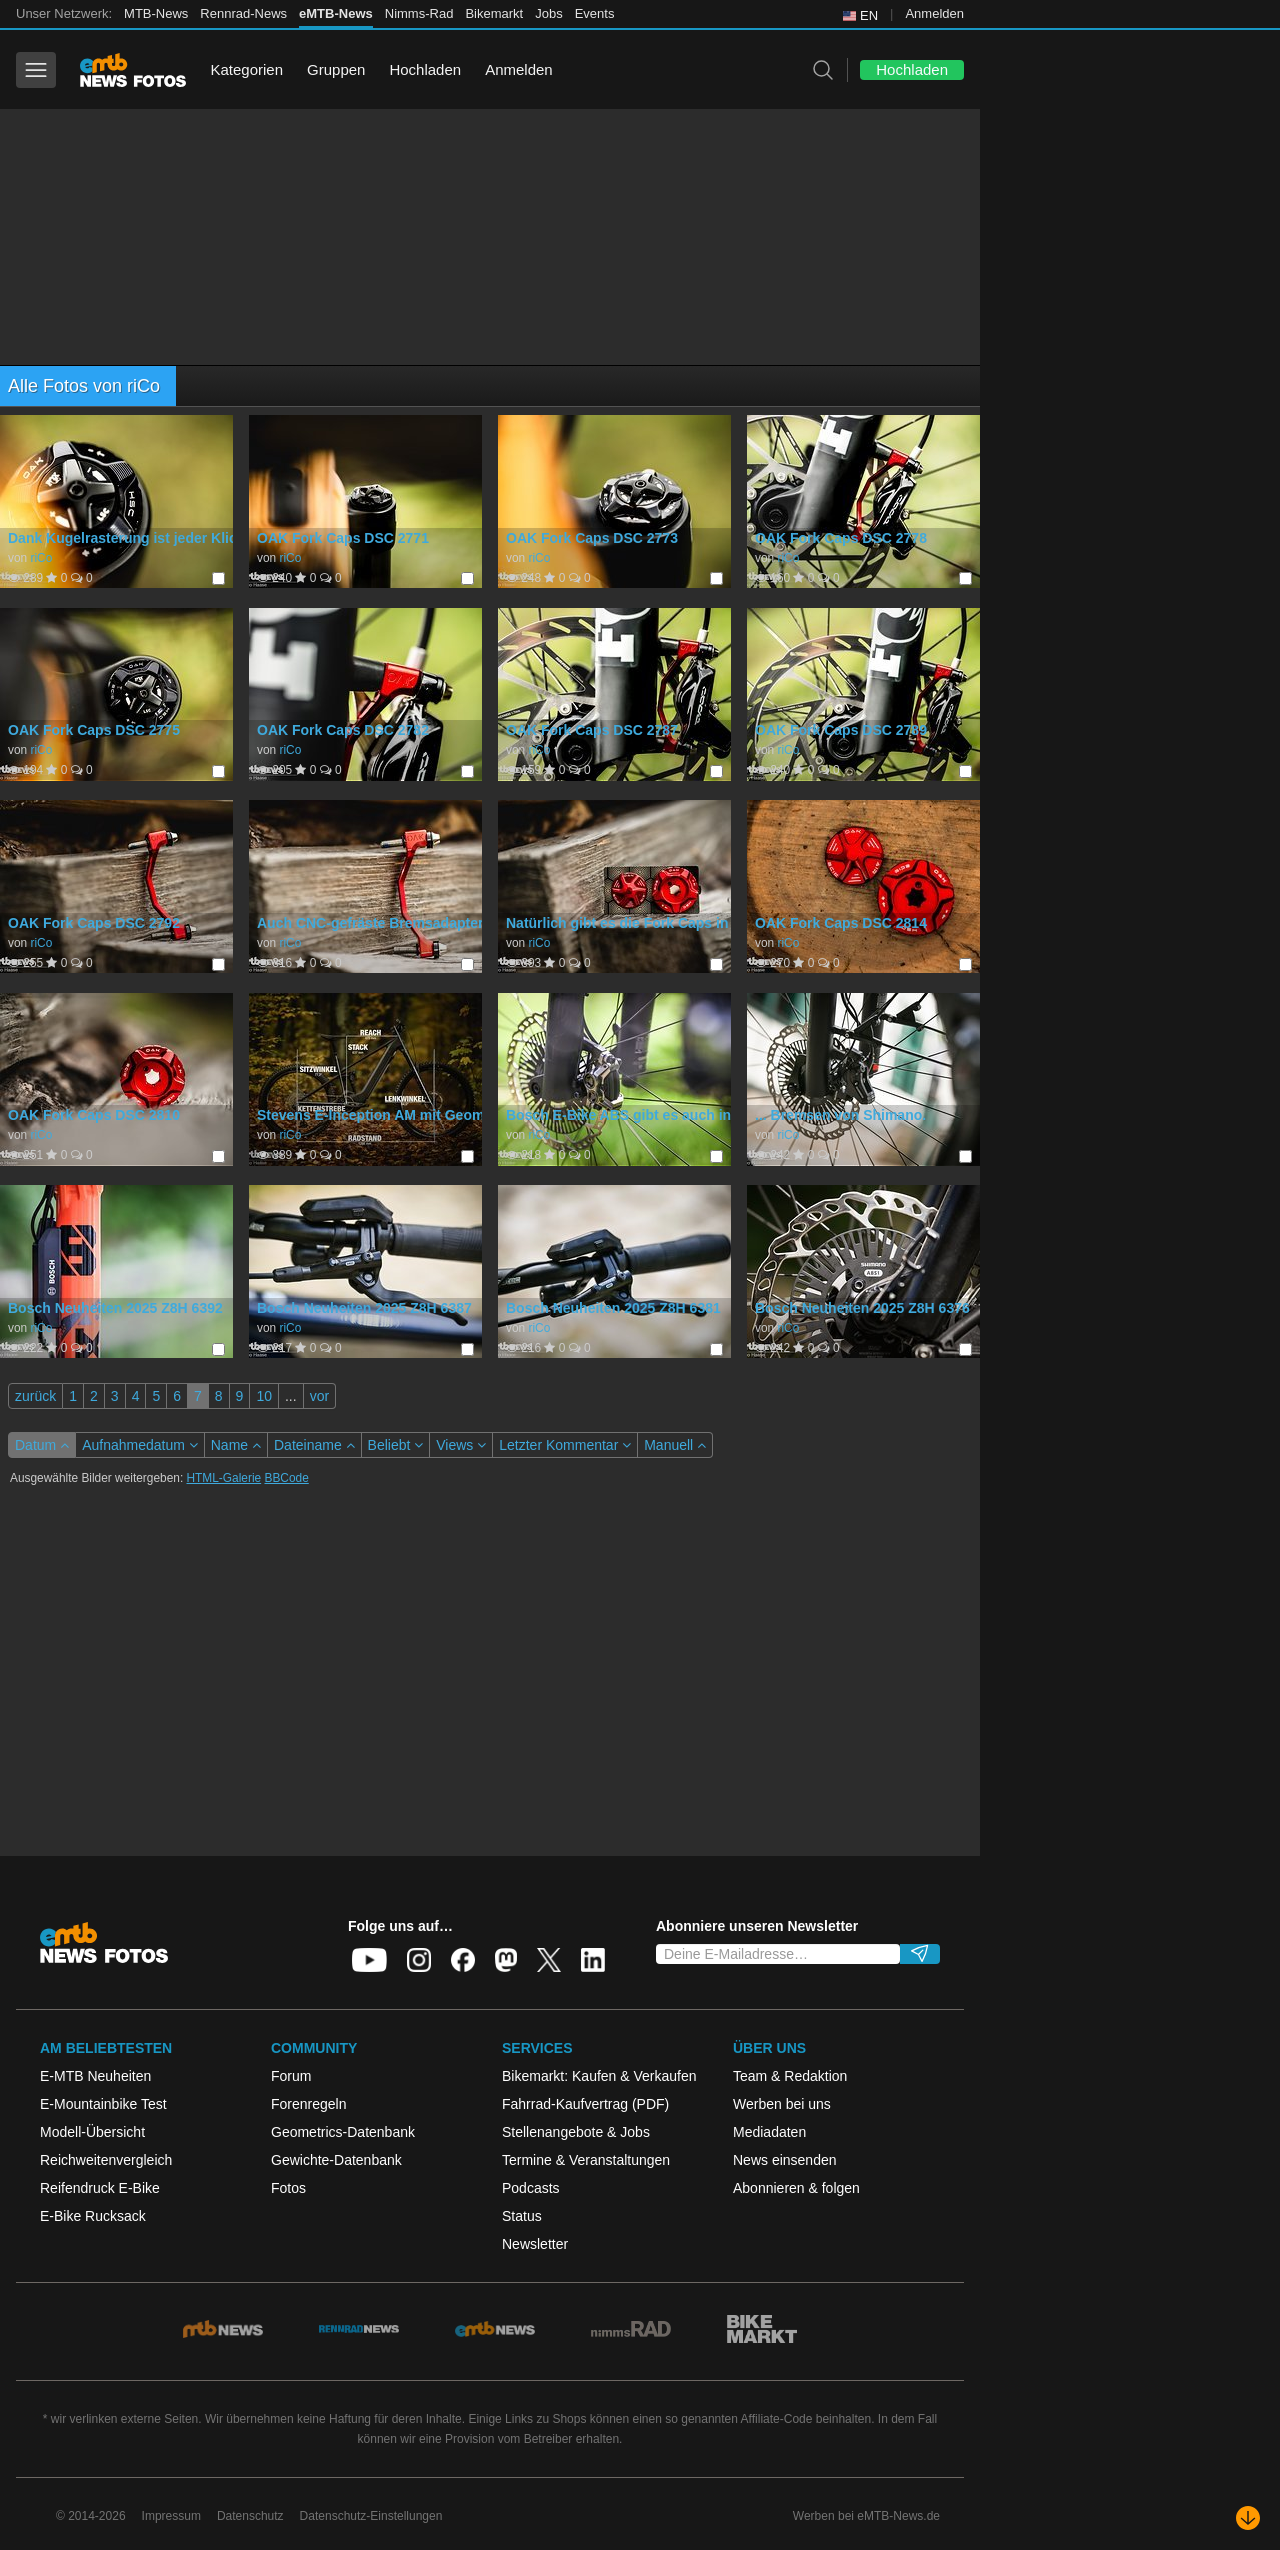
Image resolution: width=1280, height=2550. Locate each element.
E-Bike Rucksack (93, 2216)
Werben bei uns (782, 2104)
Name (236, 1445)
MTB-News (156, 13)
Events (595, 13)
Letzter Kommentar (565, 1445)
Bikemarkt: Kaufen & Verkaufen (599, 2076)
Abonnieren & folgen (796, 2188)
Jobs (548, 13)
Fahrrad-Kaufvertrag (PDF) (585, 2104)
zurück (35, 1396)
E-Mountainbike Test (103, 2104)
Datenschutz (250, 2516)
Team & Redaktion (790, 2076)
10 (264, 1396)
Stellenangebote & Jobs (576, 2132)
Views (461, 1445)
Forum (291, 2076)
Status (522, 2216)
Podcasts (531, 2188)
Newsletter (535, 2244)
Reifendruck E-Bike (100, 2188)
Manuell (675, 1445)
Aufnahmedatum (140, 1445)
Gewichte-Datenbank (336, 2160)
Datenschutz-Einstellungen (371, 2516)
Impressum (171, 2516)
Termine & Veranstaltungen (586, 2160)
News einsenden (785, 2160)
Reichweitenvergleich (106, 2160)
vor (319, 1396)
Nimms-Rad (419, 13)
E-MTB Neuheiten (95, 2076)
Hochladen (425, 69)
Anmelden (934, 13)
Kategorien (246, 69)
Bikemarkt (494, 13)
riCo (41, 558)
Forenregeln (309, 2104)
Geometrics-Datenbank (343, 2132)
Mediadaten (769, 2132)
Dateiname (314, 1445)
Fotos (288, 2188)
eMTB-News (336, 13)
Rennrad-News (243, 13)
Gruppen (336, 69)
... (291, 1396)
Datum (42, 1445)
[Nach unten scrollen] (1248, 2518)
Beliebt (396, 1445)
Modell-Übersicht (92, 2132)
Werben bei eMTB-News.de (866, 2516)
